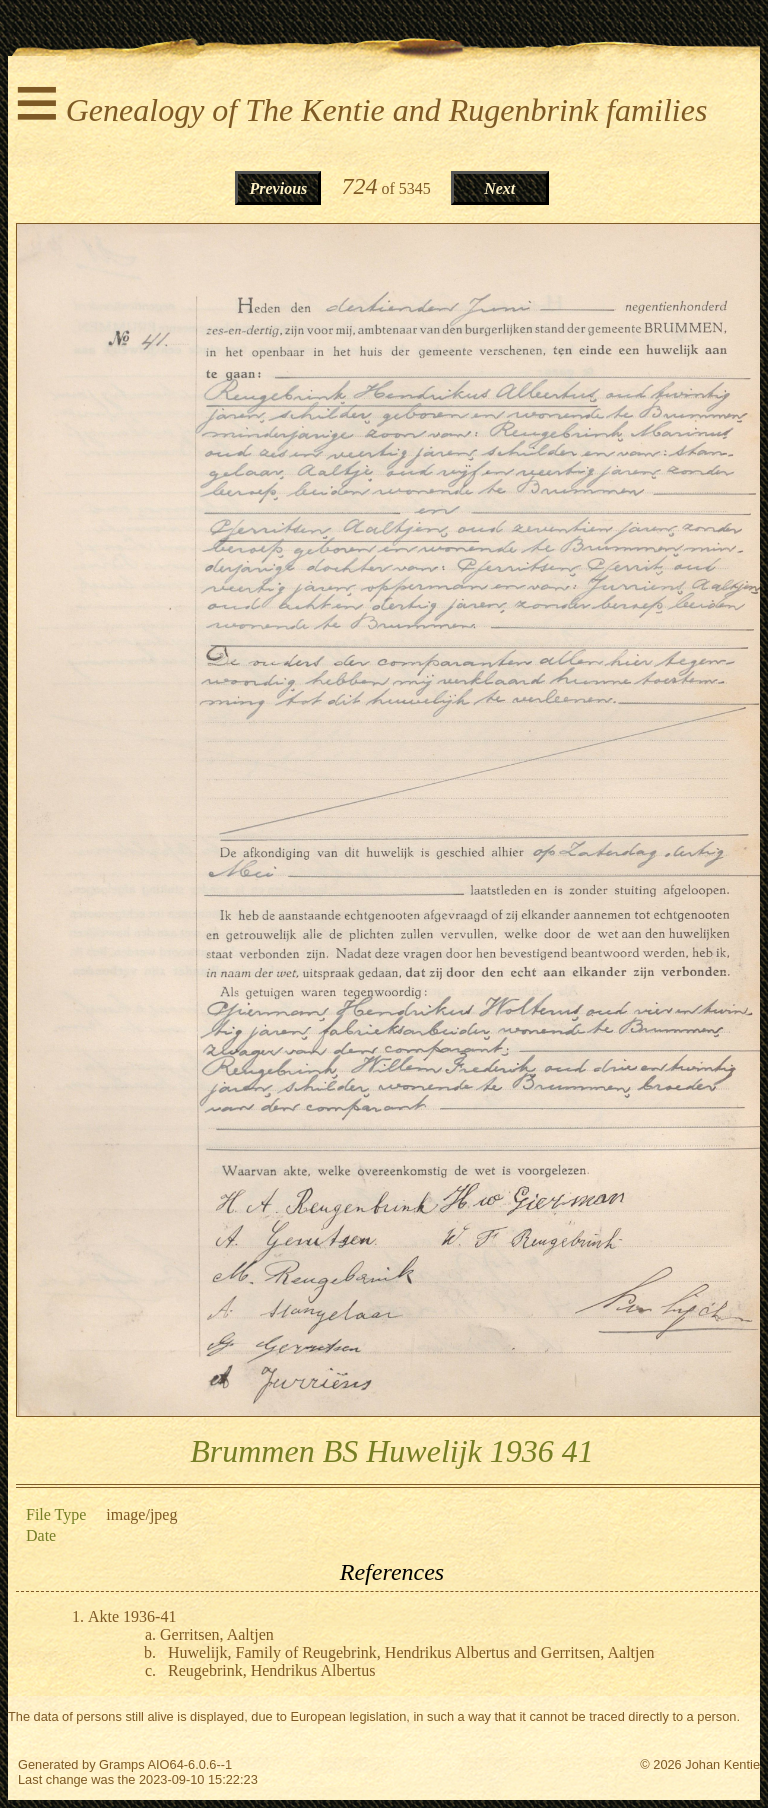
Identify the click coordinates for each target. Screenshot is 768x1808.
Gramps (122, 1764)
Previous (279, 188)
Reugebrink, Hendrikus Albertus (272, 1670)
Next (499, 188)
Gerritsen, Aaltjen (217, 1634)
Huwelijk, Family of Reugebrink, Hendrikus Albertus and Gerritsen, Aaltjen (411, 1652)
